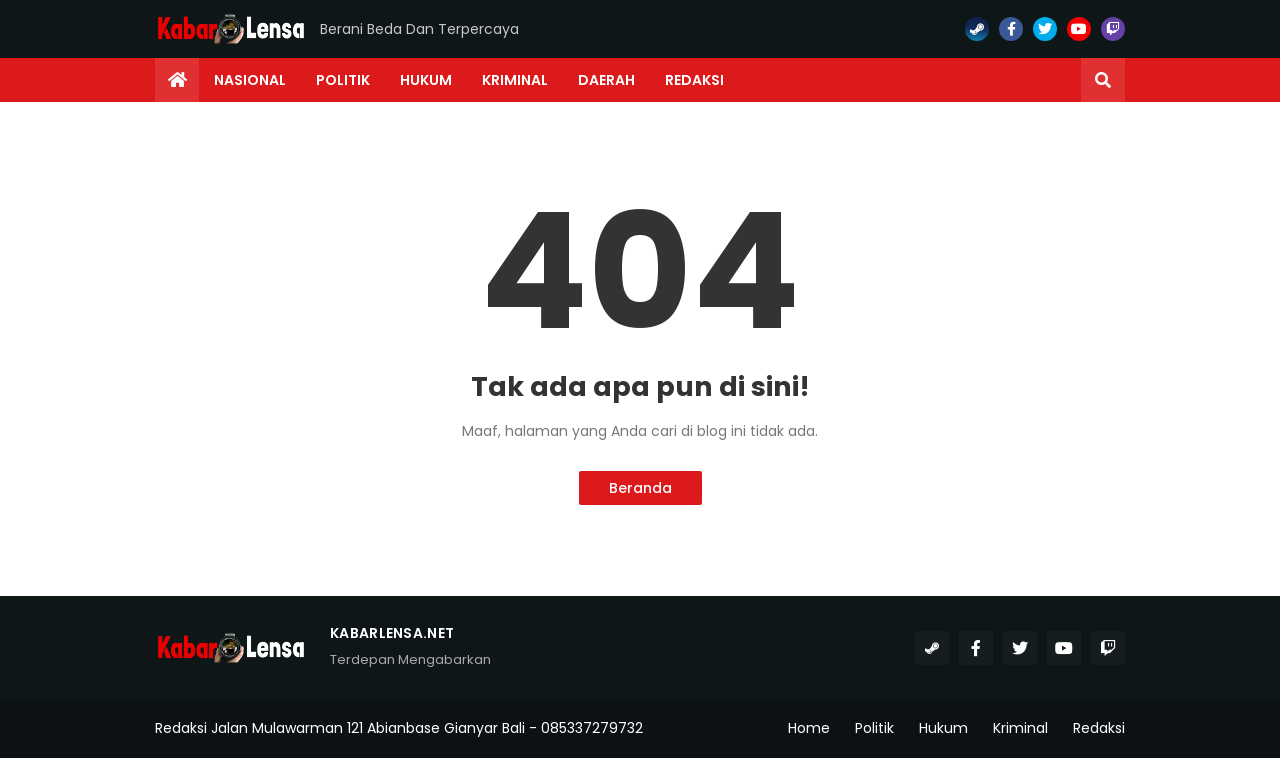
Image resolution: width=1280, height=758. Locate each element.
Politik (874, 728)
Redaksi (1099, 728)
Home (809, 728)
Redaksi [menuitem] (694, 80)
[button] (1103, 80)
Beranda (640, 488)
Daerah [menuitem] (606, 80)
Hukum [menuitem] (426, 80)
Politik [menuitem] (343, 80)
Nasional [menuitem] (250, 80)
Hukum (943, 728)
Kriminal (1020, 728)
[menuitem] (177, 80)
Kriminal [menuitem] (515, 80)
